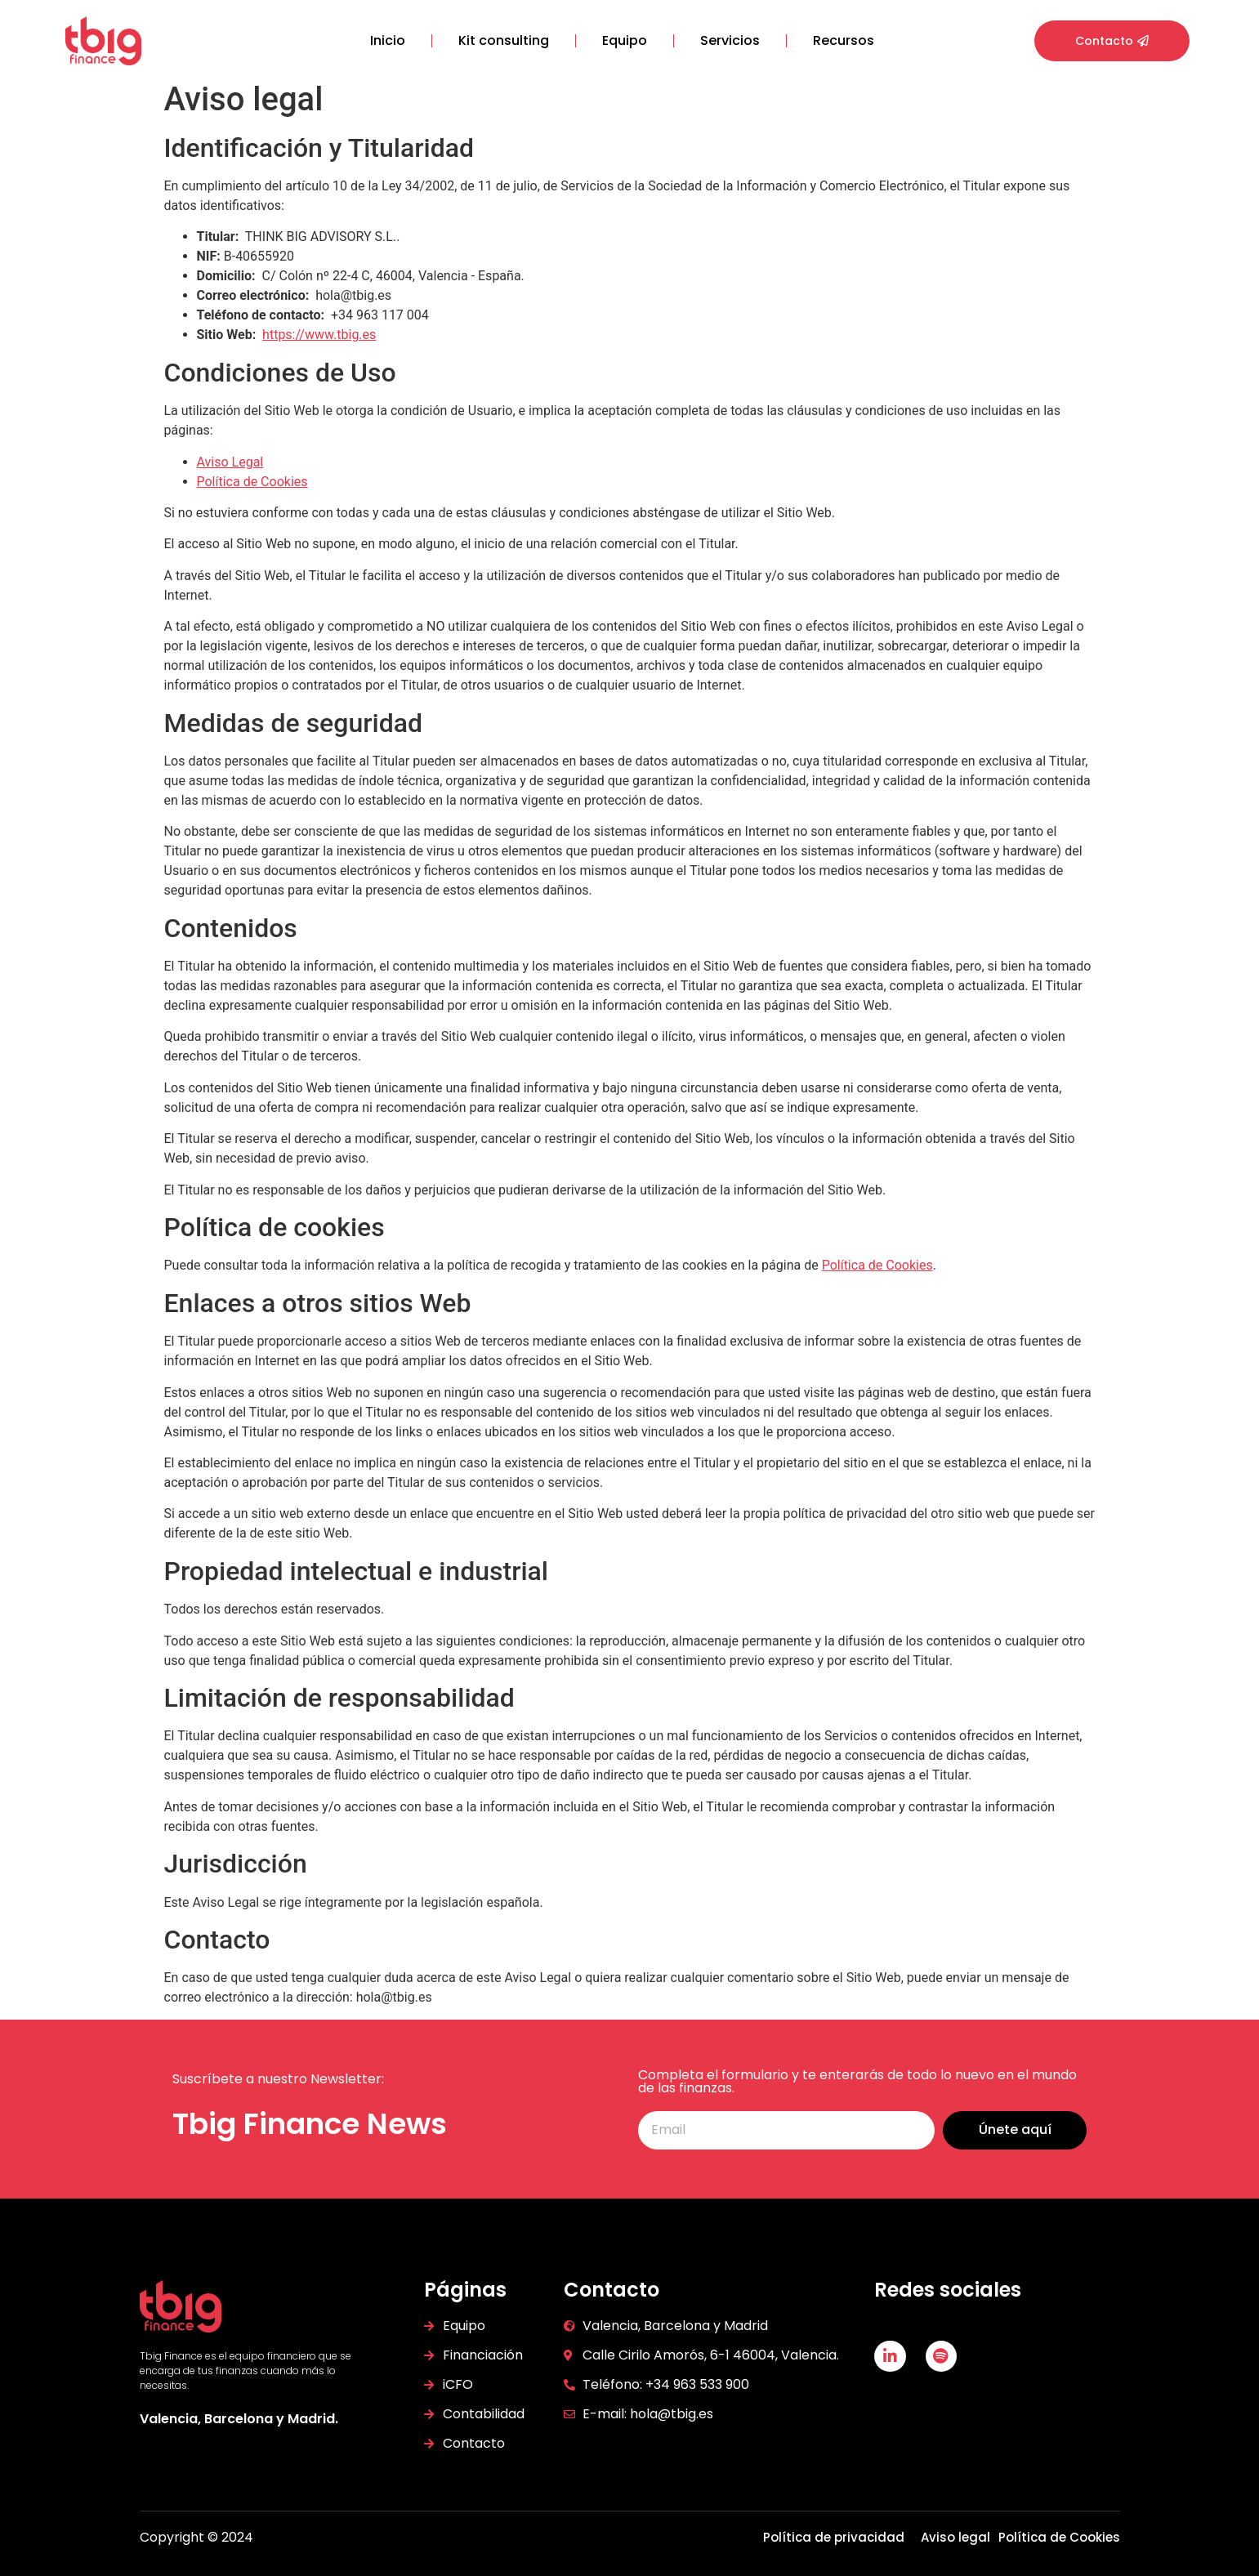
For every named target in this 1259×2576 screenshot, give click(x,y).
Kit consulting (503, 40)
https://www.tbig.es (319, 334)
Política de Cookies (252, 481)
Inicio (387, 40)
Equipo (624, 40)
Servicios (730, 40)
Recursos (843, 40)
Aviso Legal (230, 462)
